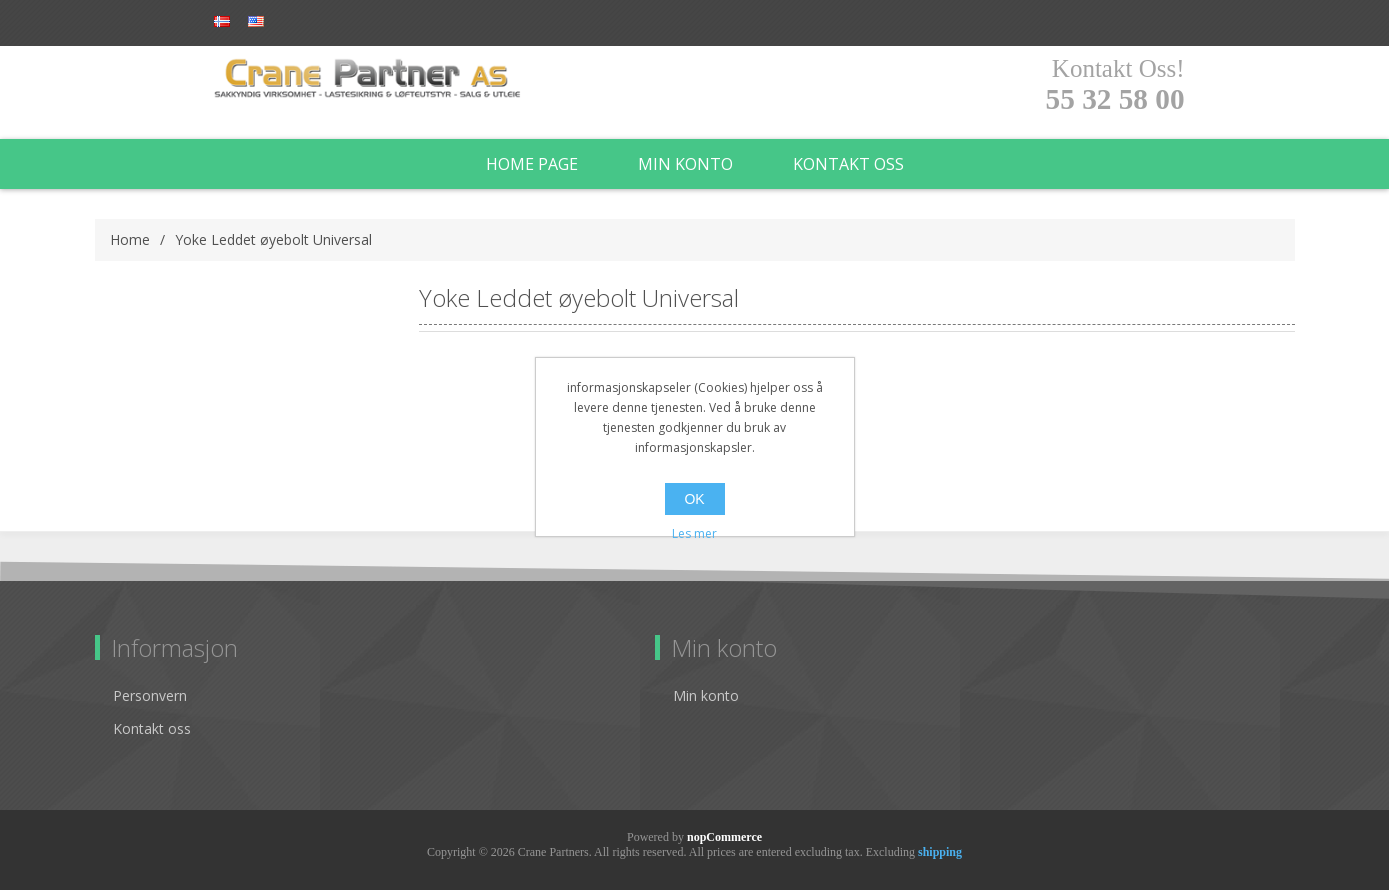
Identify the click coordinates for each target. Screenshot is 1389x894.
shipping (940, 856)
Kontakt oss (848, 168)
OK (694, 499)
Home (130, 243)
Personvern (150, 699)
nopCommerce (724, 841)
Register (252, 22)
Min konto (685, 168)
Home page (532, 168)
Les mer (694, 533)
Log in (334, 22)
